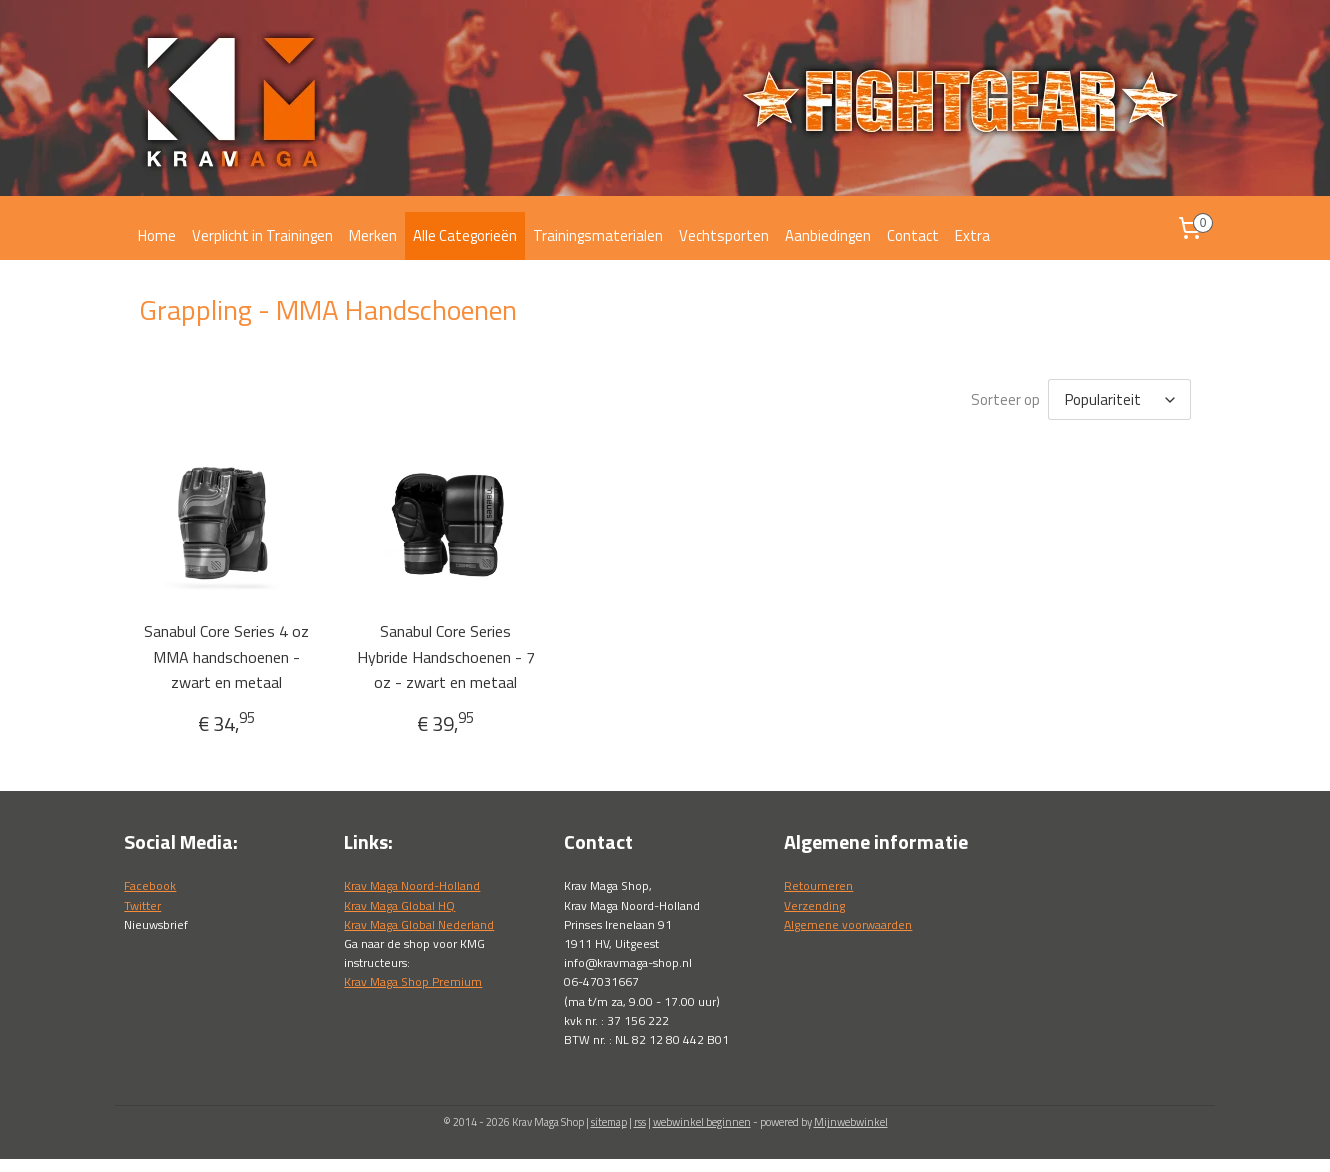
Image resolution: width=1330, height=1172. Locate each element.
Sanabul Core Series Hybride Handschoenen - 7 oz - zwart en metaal (446, 656)
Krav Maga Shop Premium (413, 981)
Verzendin (811, 905)
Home (157, 235)
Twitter (142, 905)
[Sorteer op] (1119, 399)
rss (640, 1122)
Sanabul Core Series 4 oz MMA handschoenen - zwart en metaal (226, 656)
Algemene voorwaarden (848, 924)
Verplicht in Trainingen (262, 235)
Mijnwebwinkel (851, 1122)
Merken (373, 235)
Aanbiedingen (828, 235)
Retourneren (818, 885)
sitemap (609, 1122)
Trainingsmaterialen (598, 235)
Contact (913, 235)
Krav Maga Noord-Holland (412, 885)
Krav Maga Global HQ (399, 905)
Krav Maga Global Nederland (419, 924)
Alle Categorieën (465, 235)
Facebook (150, 885)
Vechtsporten (724, 235)
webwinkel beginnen (702, 1122)
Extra (972, 235)
